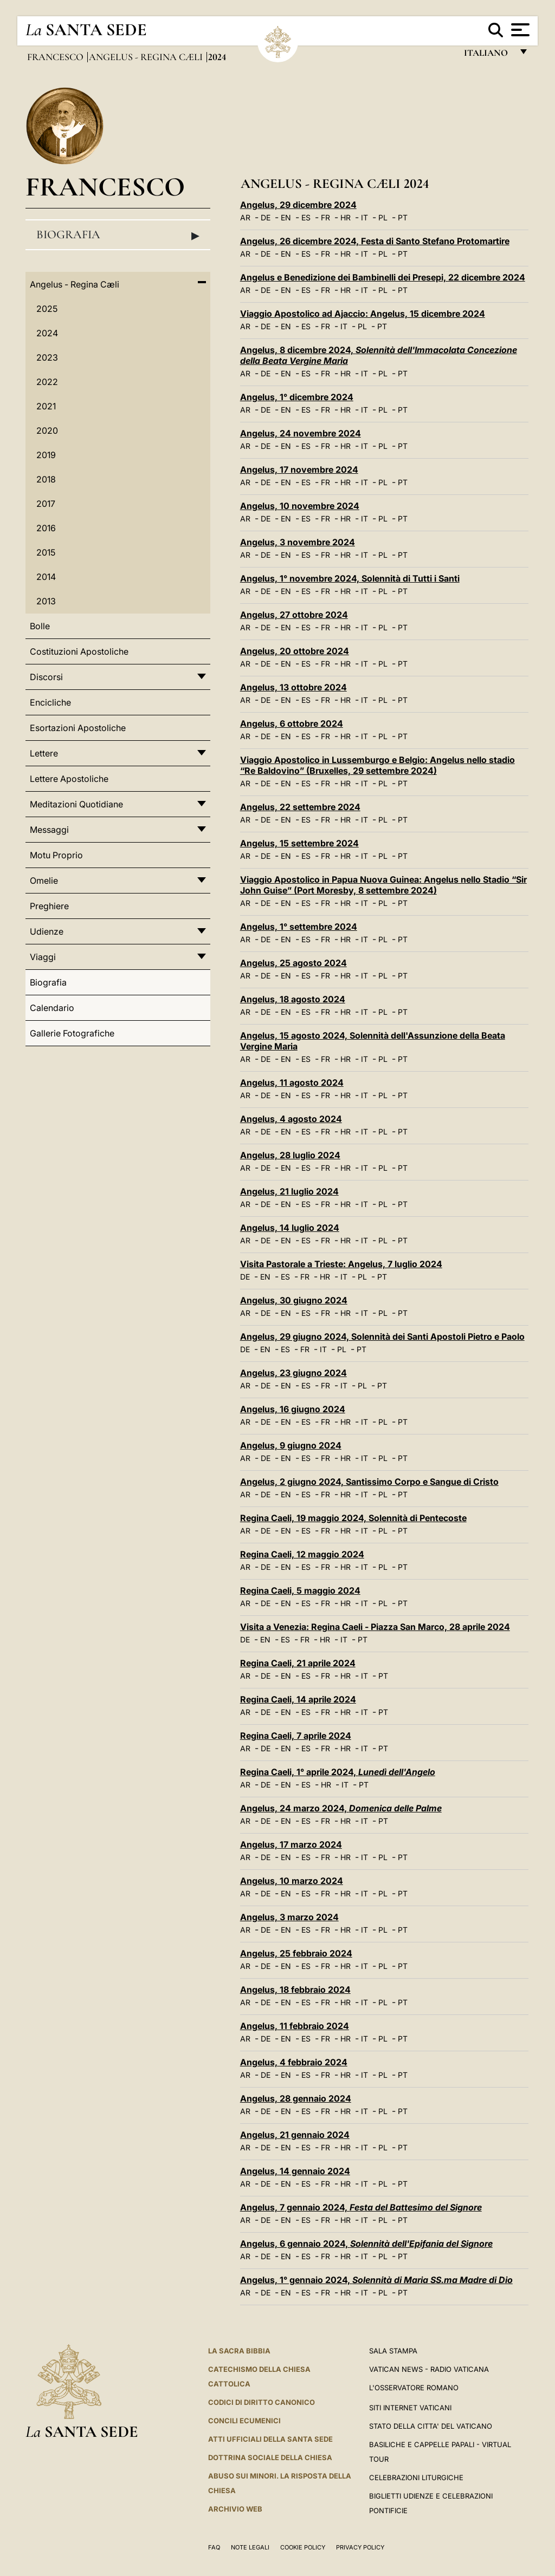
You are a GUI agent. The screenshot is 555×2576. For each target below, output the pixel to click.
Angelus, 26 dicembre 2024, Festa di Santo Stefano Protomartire (374, 241)
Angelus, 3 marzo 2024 (289, 1917)
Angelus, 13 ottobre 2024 (293, 687)
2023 (47, 357)
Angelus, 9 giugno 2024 (290, 1445)
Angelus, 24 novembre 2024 (300, 433)
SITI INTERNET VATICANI (410, 2407)
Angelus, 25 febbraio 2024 (296, 1953)
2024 (47, 333)
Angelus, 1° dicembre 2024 (296, 397)
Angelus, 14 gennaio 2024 (295, 2171)
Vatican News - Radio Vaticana (429, 2369)
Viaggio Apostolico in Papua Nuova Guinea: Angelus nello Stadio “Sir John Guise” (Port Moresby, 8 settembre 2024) (383, 885)
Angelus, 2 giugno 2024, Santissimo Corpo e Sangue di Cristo (369, 1481)
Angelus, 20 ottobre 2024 (294, 650)
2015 (45, 552)
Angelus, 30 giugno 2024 (293, 1300)
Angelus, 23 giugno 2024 (293, 1372)
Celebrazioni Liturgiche (416, 2477)
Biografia (117, 235)
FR (325, 217)
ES (306, 217)
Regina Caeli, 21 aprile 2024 (298, 1663)
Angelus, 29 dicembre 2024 (298, 204)
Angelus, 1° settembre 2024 (298, 926)
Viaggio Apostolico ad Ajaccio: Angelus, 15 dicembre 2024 (362, 313)
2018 (46, 479)
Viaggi (43, 956)
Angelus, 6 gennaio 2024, (366, 2243)
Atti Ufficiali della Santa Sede (270, 2439)
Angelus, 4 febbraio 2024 (293, 2062)
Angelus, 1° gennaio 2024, (376, 2279)
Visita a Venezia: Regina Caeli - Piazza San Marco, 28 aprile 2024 (375, 1626)
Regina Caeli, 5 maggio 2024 (300, 1590)
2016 (46, 528)
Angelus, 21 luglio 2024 (289, 1191)
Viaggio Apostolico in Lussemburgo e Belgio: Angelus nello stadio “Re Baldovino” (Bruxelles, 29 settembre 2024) (377, 765)
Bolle (40, 626)
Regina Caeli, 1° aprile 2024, (337, 1771)
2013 (46, 601)
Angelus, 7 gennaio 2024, (361, 2207)
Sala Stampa (393, 2350)
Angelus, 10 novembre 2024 (299, 505)
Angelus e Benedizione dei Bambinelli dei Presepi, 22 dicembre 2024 (382, 277)
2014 (46, 576)
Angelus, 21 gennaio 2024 (295, 2134)
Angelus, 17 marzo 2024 (291, 1844)
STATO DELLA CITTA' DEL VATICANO (430, 2426)
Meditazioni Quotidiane (76, 804)
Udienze (46, 931)
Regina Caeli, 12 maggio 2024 (302, 1554)
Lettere (44, 753)
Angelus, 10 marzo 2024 (291, 1880)
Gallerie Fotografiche (72, 1033)
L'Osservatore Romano (414, 2387)
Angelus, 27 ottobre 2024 (294, 614)
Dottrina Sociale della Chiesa (270, 2457)
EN (286, 217)
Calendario (52, 1007)
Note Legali (250, 2547)
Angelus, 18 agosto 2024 (292, 999)
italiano (488, 55)
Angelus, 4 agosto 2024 (291, 1118)
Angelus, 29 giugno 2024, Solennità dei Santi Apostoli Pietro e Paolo (382, 1336)
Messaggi (49, 829)
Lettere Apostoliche (69, 778)
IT (364, 217)
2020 (47, 430)
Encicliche (50, 702)
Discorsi (46, 676)
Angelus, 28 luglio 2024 (290, 1155)
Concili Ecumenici (244, 2420)
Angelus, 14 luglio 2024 (289, 1227)
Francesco (56, 57)
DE (265, 217)
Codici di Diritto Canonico (261, 2402)
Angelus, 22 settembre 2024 (300, 806)
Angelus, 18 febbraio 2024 (295, 1989)
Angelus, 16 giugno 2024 (292, 1409)
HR (345, 217)
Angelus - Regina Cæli (147, 57)
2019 (46, 454)
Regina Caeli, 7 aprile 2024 (295, 1735)
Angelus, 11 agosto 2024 (292, 1082)
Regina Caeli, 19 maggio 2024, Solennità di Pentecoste (353, 1517)
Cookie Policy (302, 2547)
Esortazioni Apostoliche (78, 727)
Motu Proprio (56, 855)
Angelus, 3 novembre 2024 (297, 542)
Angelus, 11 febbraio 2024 (294, 2025)
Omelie (44, 880)
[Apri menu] (519, 30)
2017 (45, 503)
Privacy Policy (360, 2547)
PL (383, 217)
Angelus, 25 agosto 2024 (293, 962)
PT (403, 217)
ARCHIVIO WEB (235, 2509)
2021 (46, 406)
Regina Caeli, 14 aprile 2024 (298, 1699)
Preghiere (49, 906)
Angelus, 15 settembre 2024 (299, 843)
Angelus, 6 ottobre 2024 (291, 723)
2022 (47, 381)
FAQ (214, 2547)
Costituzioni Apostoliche (79, 651)
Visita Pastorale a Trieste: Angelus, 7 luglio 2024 (341, 1263)
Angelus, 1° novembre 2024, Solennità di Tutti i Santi (350, 578)
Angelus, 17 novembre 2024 (299, 469)
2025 (46, 308)
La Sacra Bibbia (239, 2350)
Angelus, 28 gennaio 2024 (295, 2098)
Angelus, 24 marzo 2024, (341, 1808)
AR (245, 217)
